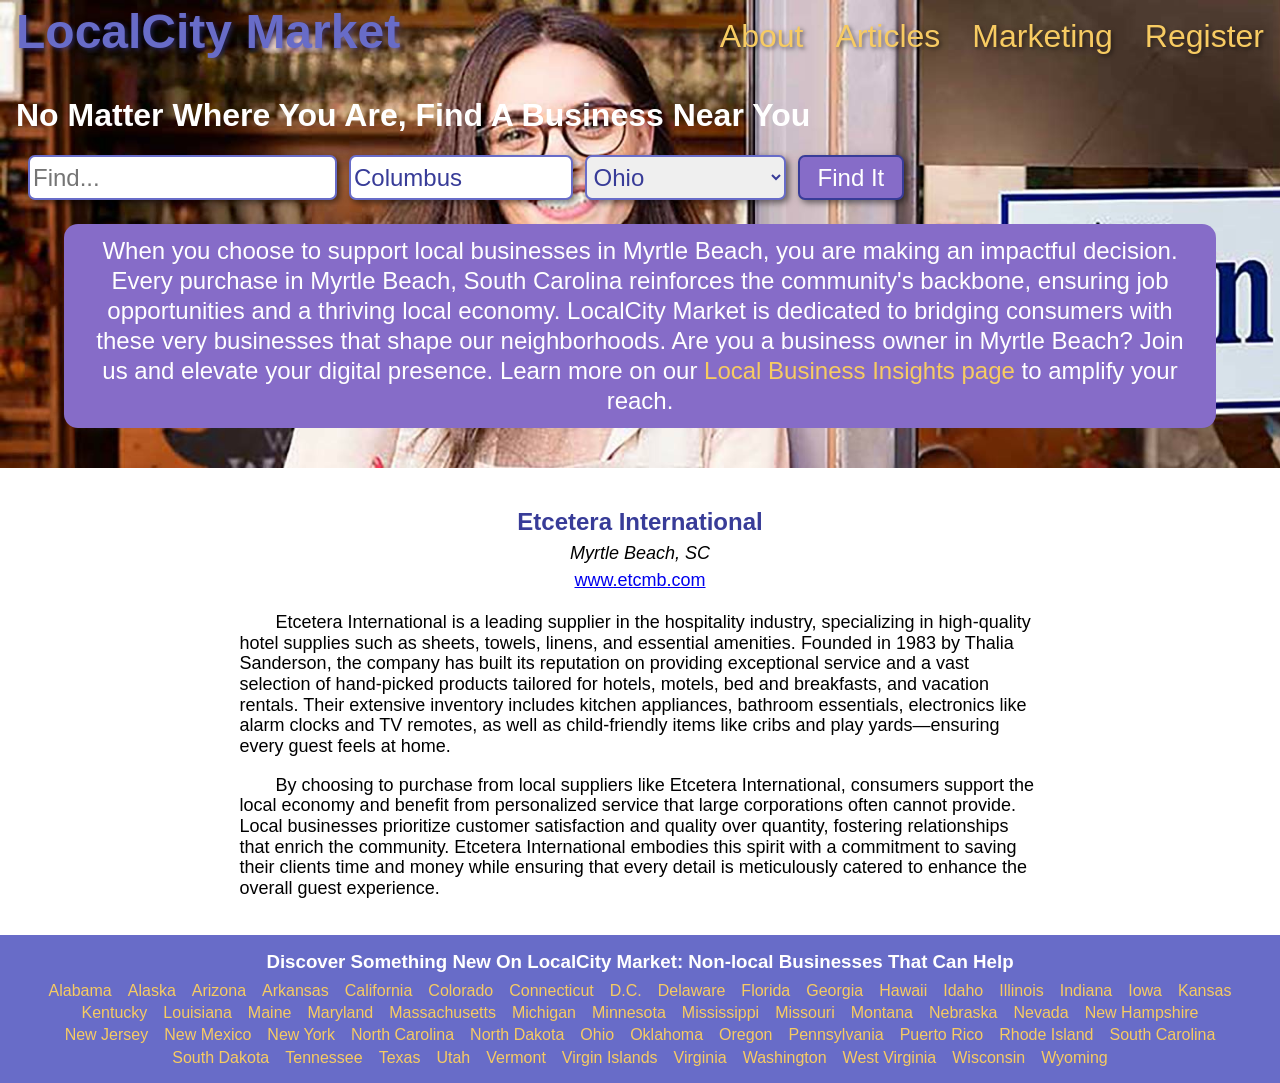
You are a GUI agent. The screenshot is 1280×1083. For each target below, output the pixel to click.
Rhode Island (1046, 1034)
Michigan (544, 1012)
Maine (270, 1012)
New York (301, 1034)
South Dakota (220, 1057)
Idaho (963, 990)
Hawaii (903, 990)
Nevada (1040, 1012)
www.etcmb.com (639, 580)
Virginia (700, 1057)
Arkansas (295, 990)
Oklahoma (666, 1034)
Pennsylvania (835, 1034)
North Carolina (402, 1034)
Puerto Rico (942, 1034)
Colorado (460, 990)
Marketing (1042, 36)
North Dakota (517, 1034)
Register (1204, 36)
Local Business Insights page (859, 370)
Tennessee (323, 1057)
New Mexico (207, 1034)
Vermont (516, 1057)
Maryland (340, 1012)
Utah (453, 1057)
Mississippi (720, 1012)
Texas (400, 1057)
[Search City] (461, 177)
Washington (785, 1057)
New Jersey (107, 1034)
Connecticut (551, 990)
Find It (851, 177)
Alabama (80, 990)
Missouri (805, 1012)
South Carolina (1163, 1034)
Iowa (1145, 990)
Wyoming (1074, 1057)
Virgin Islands (610, 1057)
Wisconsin (988, 1057)
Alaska (152, 990)
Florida (765, 990)
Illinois (1021, 990)
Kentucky (115, 1012)
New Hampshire (1142, 1012)
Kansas (1204, 990)
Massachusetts (442, 1012)
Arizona (219, 990)
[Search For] (182, 177)
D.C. (626, 990)
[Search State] (685, 177)
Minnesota (629, 1012)
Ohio (597, 1034)
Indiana (1086, 990)
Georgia (834, 990)
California (379, 990)
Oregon (745, 1034)
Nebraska (963, 1012)
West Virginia (890, 1057)
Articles (887, 36)
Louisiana (197, 1012)
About (762, 36)
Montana (882, 1012)
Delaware (692, 990)
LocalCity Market (208, 31)
